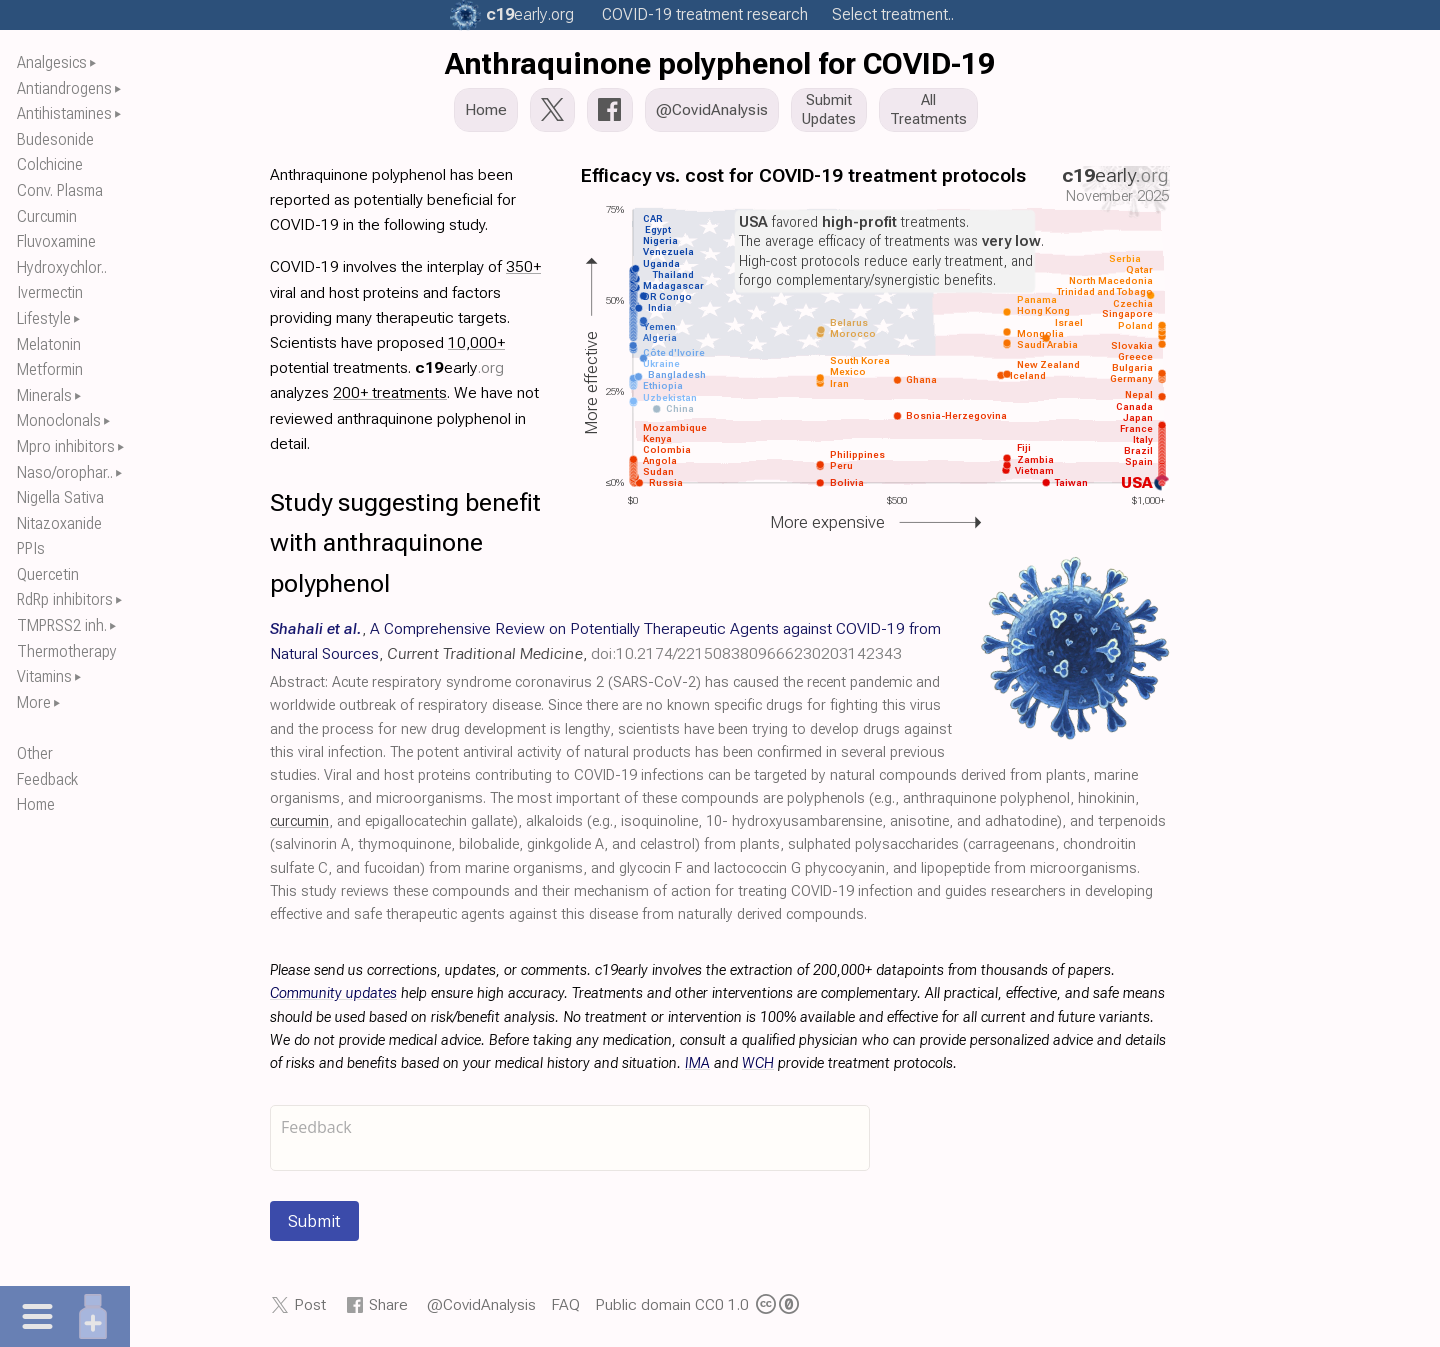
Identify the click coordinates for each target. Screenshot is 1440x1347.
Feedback (47, 779)
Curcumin (47, 216)
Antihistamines (64, 113)
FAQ (565, 1304)
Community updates (333, 993)
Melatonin (49, 344)
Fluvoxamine (56, 241)
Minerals (44, 395)
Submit (314, 1221)
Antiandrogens (64, 88)
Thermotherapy (67, 651)
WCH (758, 1063)
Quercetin (48, 574)
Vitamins (44, 676)
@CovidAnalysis (481, 1304)
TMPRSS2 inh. (62, 625)
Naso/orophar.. (65, 472)
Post (310, 1304)
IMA (697, 1063)
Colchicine (50, 164)
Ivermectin (50, 292)
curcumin (299, 821)
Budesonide (55, 139)
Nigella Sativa (60, 497)
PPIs (31, 548)
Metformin (50, 369)
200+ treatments (390, 392)
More (34, 702)
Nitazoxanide (59, 523)
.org (530, 14)
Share (388, 1304)
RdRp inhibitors (65, 599)
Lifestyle (44, 318)
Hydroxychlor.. (62, 267)
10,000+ (476, 342)
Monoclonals (59, 420)
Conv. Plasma (60, 190)
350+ (523, 266)
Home (36, 804)
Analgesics (52, 62)
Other (35, 753)
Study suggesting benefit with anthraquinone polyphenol (405, 543)
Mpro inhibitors (66, 446)
